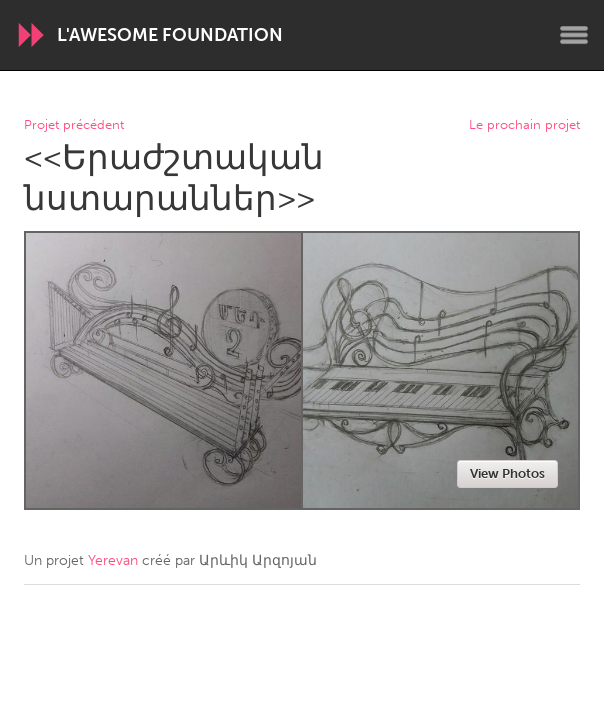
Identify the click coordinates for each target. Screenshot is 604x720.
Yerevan (113, 560)
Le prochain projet (524, 125)
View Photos (507, 473)
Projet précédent (74, 125)
